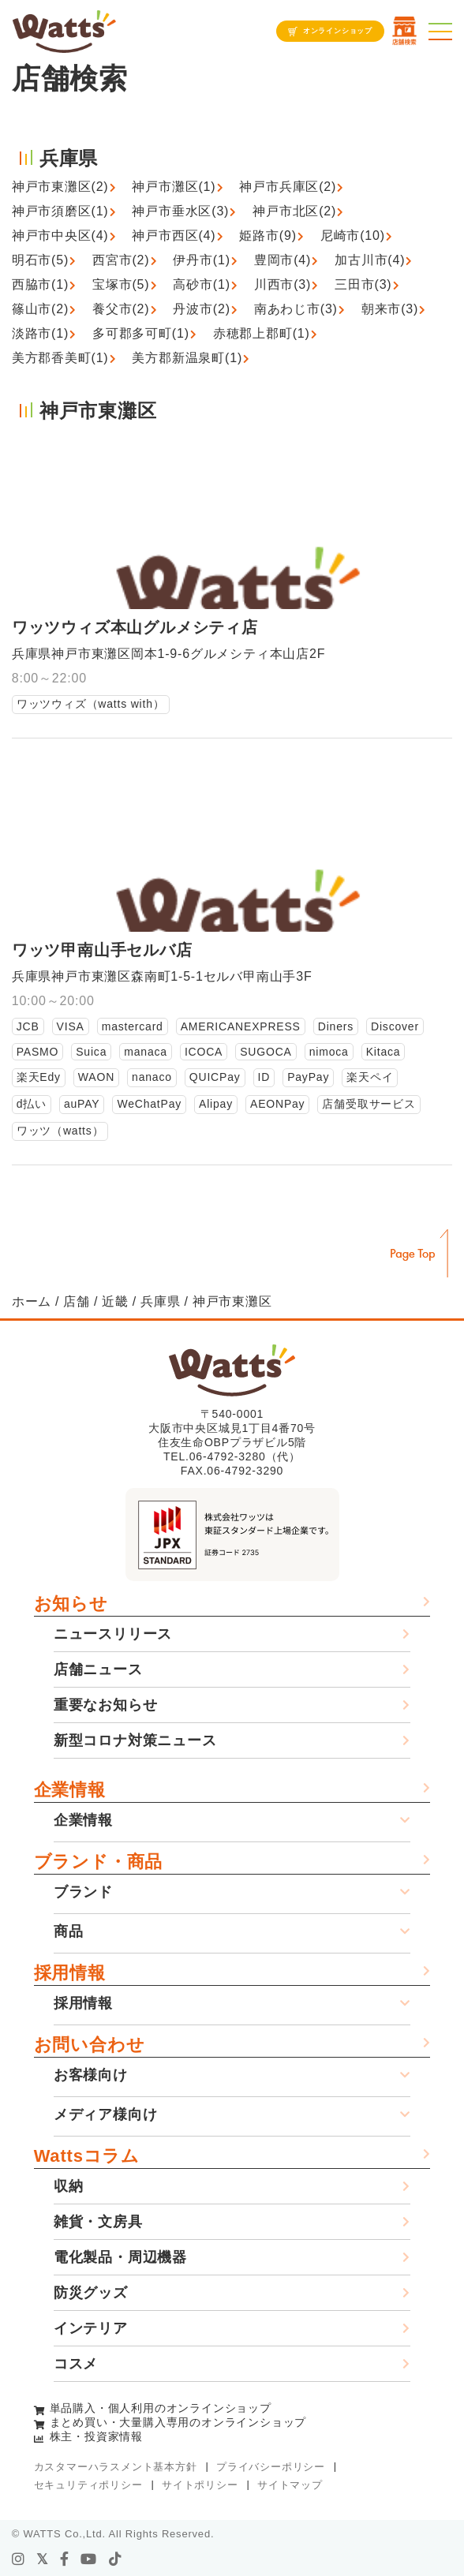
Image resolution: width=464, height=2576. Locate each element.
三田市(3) (363, 284)
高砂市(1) (201, 284)
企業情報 (70, 1790)
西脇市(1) (40, 284)
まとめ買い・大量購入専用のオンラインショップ (178, 2422)
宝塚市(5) (120, 284)
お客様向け (91, 2075)
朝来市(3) (389, 309)
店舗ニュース (98, 1669)
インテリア (91, 2328)
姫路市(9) (267, 235)
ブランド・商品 (98, 1861)
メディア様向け (106, 2114)
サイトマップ (290, 2485)
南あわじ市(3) (296, 309)
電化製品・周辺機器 (120, 2257)
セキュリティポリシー (88, 2485)
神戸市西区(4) (173, 235)
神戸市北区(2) (294, 211)
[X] (42, 2559)
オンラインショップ (337, 31)
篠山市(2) (40, 309)
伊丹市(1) (201, 260)
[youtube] (88, 2559)
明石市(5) (40, 260)
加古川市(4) (370, 260)
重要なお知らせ (106, 1705)
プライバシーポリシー (270, 2467)
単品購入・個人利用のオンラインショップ (160, 2408)
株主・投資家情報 (96, 2436)
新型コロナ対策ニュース (135, 1740)
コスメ (76, 2364)
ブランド (83, 1892)
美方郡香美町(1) (60, 358)
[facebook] (64, 2559)
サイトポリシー (200, 2485)
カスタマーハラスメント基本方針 (115, 2467)
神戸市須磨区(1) (60, 211)
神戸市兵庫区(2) (287, 186)
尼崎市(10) (352, 235)
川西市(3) (282, 284)
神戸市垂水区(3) (180, 211)
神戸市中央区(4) (60, 235)
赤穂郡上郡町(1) (261, 333)
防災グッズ (91, 2293)
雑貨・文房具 (98, 2222)
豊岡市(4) (282, 260)
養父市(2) (120, 309)
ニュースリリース (113, 1634)
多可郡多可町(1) (140, 333)
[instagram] (18, 2559)
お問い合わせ (89, 2044)
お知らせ (71, 1603)
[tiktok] (115, 2559)
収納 (69, 2186)
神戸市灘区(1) (173, 186)
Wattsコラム (87, 2156)
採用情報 (70, 1973)
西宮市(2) (120, 260)
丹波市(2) (201, 309)
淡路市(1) (40, 333)
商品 (69, 1931)
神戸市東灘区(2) (60, 186)
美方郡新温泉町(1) (187, 358)
